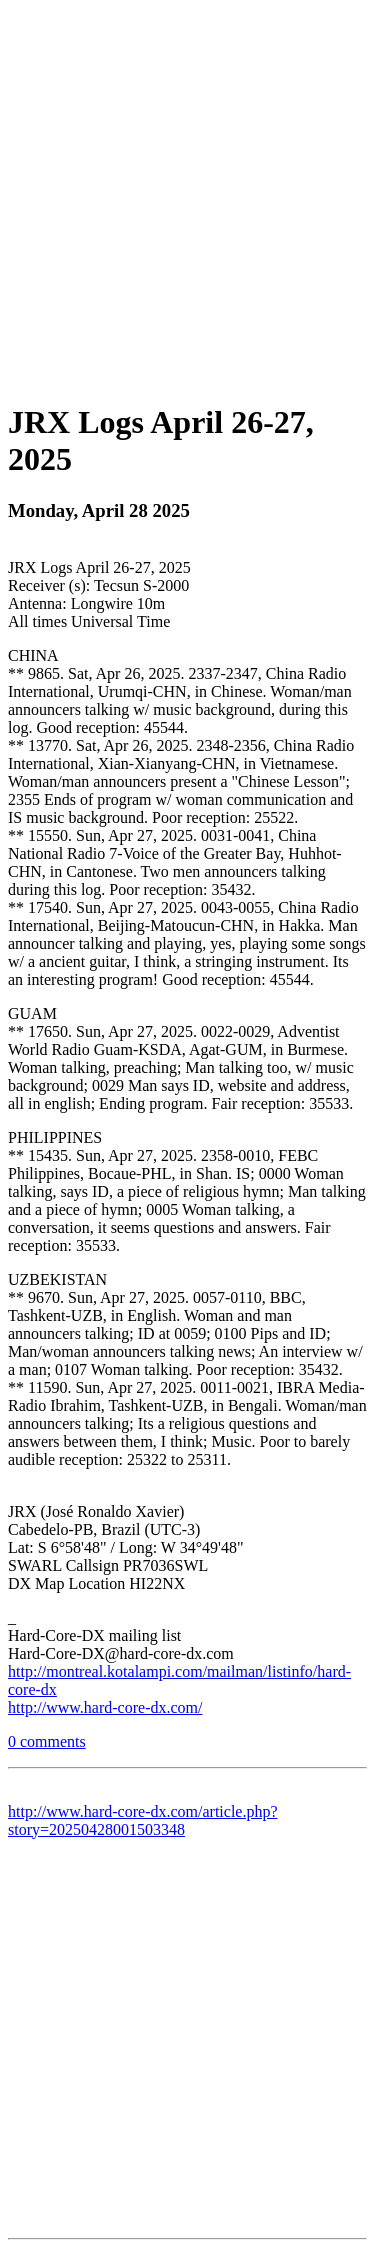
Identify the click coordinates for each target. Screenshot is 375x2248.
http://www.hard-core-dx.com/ (105, 1707)
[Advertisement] (187, 195)
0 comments (47, 1741)
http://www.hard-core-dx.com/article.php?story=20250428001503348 (143, 1820)
